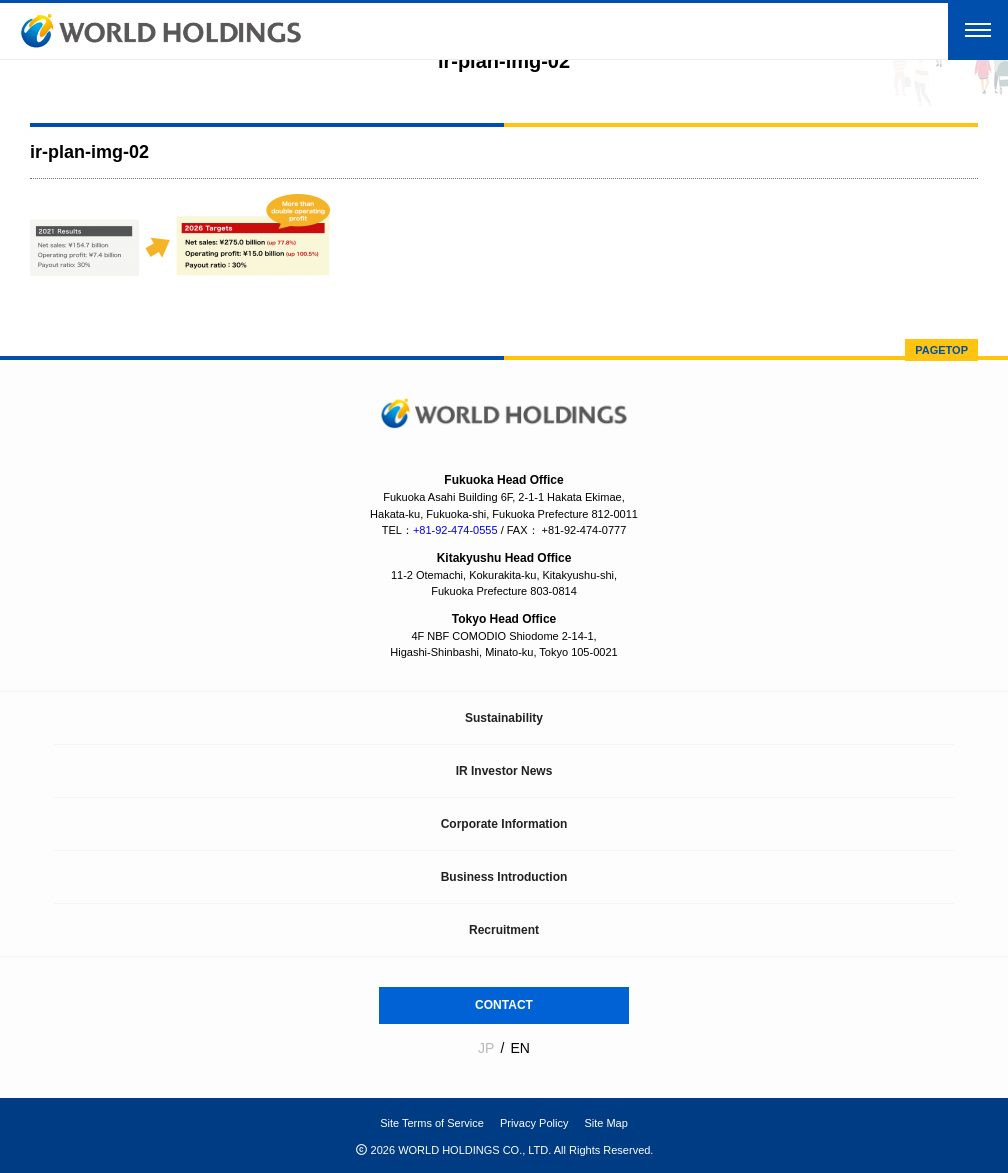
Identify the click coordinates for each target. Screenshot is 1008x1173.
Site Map (605, 1123)
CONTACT (504, 1005)
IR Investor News (504, 771)
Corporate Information (504, 824)
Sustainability (504, 718)
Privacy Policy (534, 1123)
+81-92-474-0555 (455, 530)
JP (486, 1048)
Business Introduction (504, 877)
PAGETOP (941, 350)
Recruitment (504, 930)
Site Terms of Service (432, 1123)
